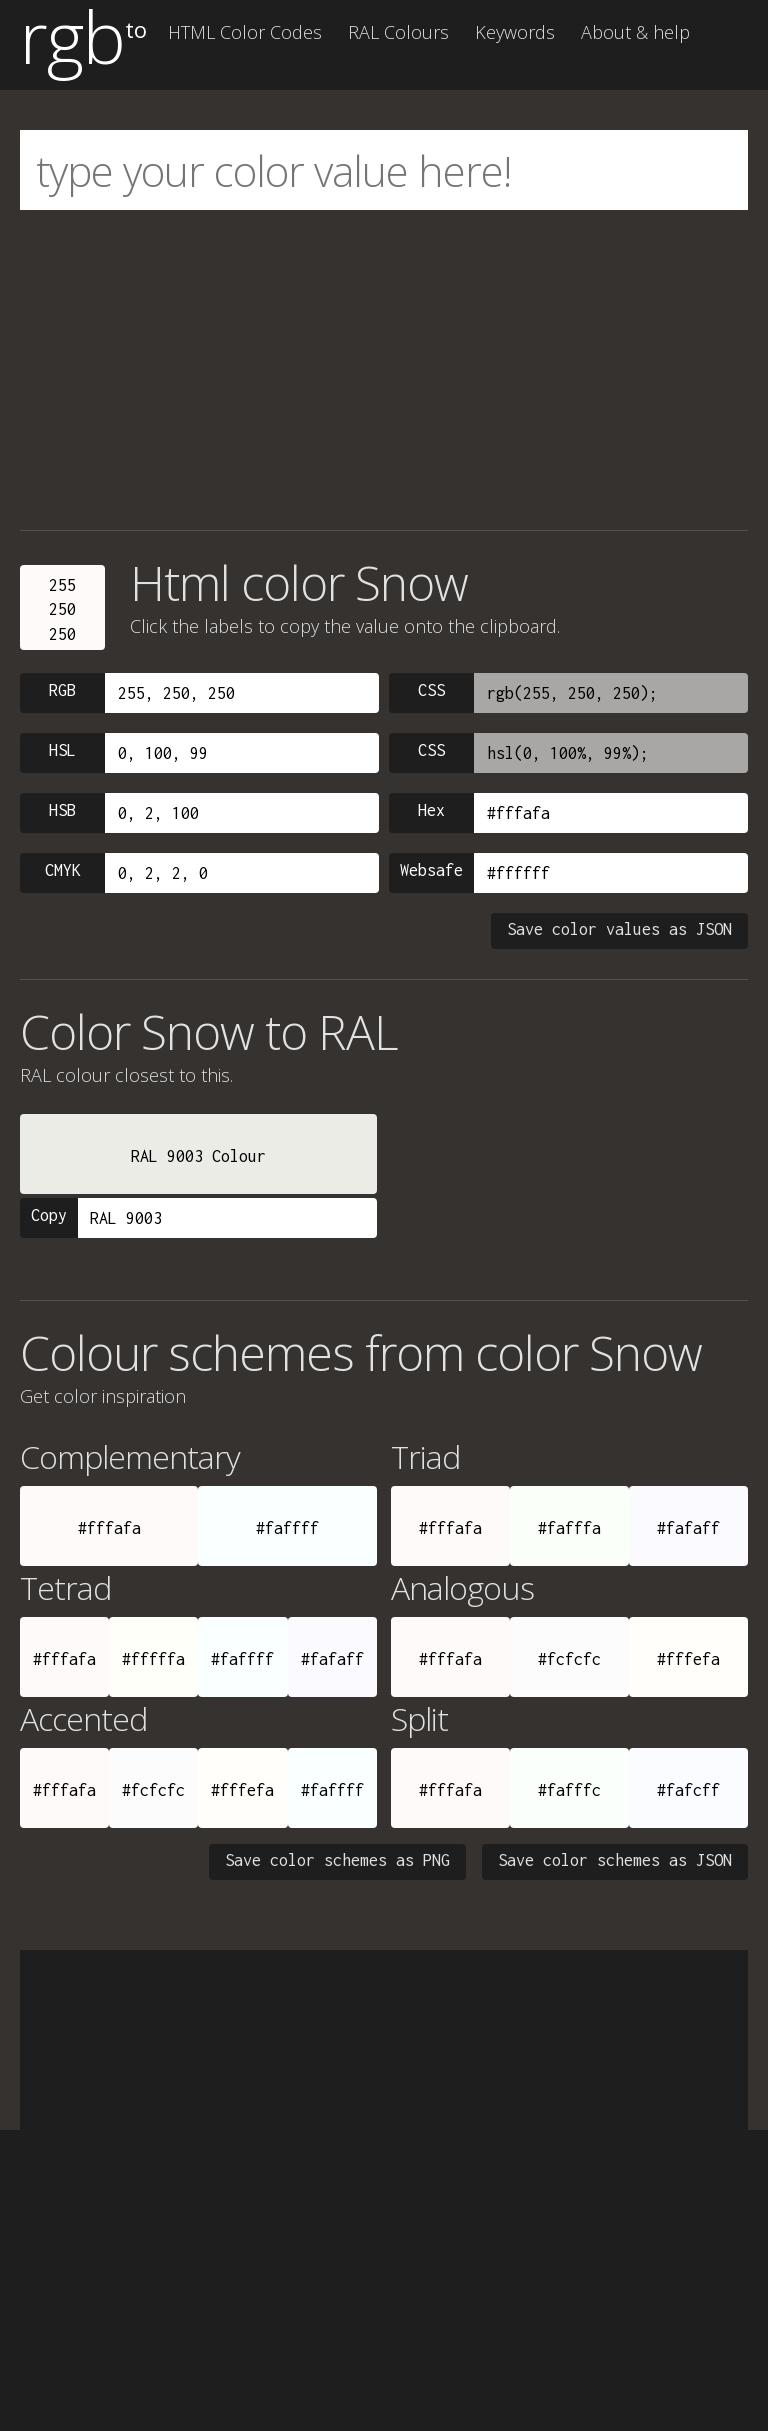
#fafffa (569, 1528)
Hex (431, 810)
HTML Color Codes (245, 32)
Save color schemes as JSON (615, 1860)
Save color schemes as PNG (337, 1860)
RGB (62, 690)
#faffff (287, 1528)
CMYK (63, 870)
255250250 (62, 609)
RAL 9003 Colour (198, 1156)
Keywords (515, 32)
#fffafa (109, 1528)
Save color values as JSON (619, 929)
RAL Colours (398, 32)
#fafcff (688, 1790)
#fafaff (688, 1528)
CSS (431, 690)
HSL (62, 750)
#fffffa (153, 1659)
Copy (49, 1215)
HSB (62, 810)
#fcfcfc (569, 1659)
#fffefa (688, 1659)
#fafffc (569, 1790)
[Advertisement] (384, 370)
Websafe (431, 870)
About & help (635, 32)
